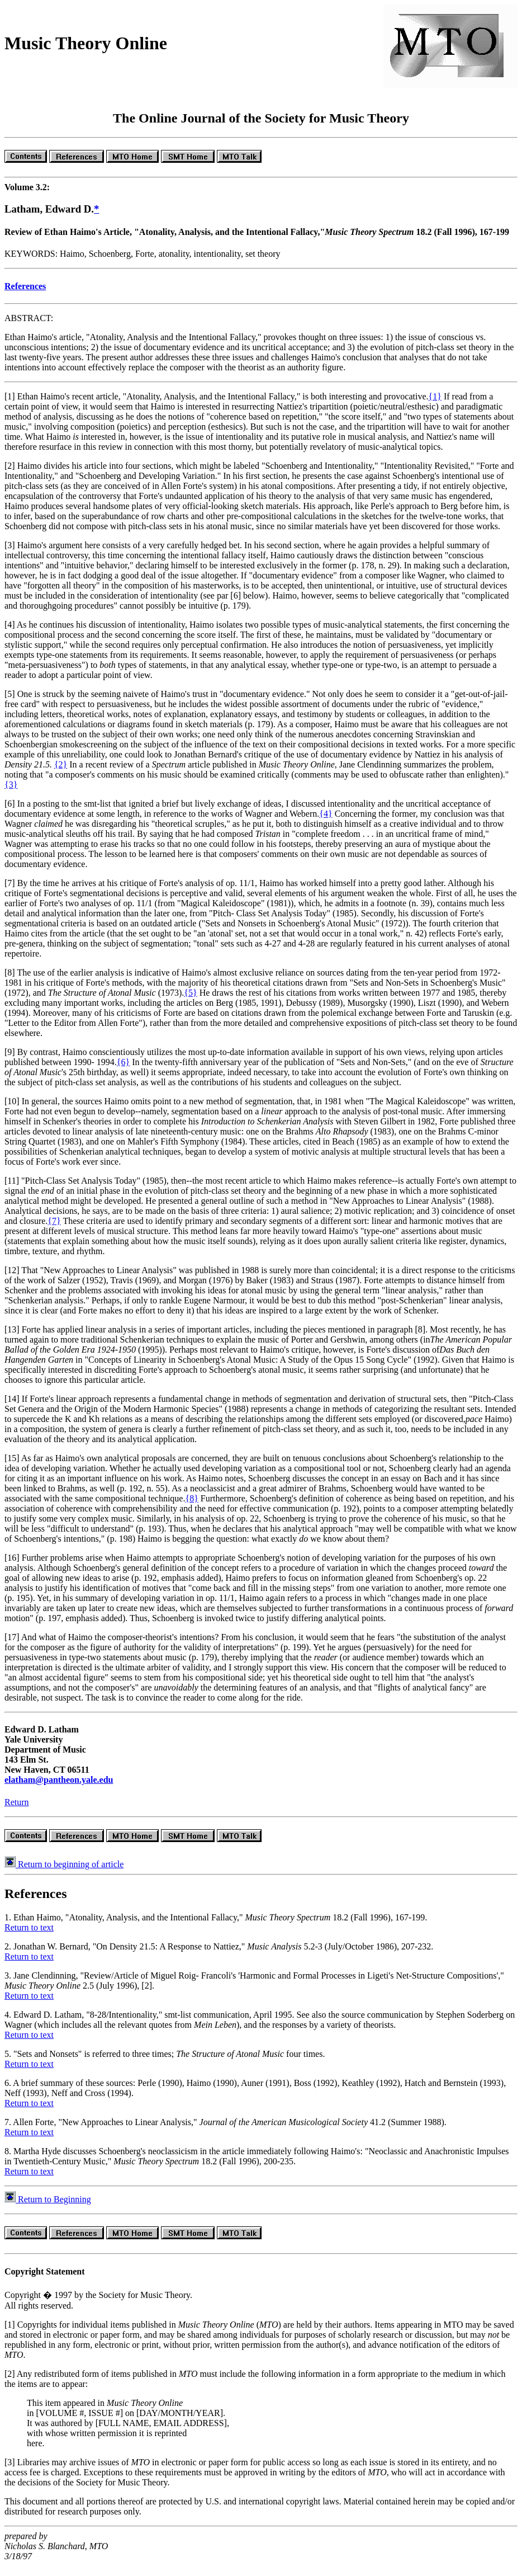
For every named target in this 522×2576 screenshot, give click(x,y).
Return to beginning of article (64, 1874)
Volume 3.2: (27, 197)
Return (16, 1812)
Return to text (29, 1937)
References (25, 296)
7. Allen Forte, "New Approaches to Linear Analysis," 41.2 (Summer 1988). (225, 2132)
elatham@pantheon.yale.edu (58, 1790)
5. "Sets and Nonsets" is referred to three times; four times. (164, 2064)
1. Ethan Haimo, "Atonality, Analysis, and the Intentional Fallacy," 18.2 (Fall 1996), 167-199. (215, 1927)
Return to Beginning (47, 2209)
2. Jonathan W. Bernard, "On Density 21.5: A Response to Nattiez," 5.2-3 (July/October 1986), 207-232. (218, 1956)
